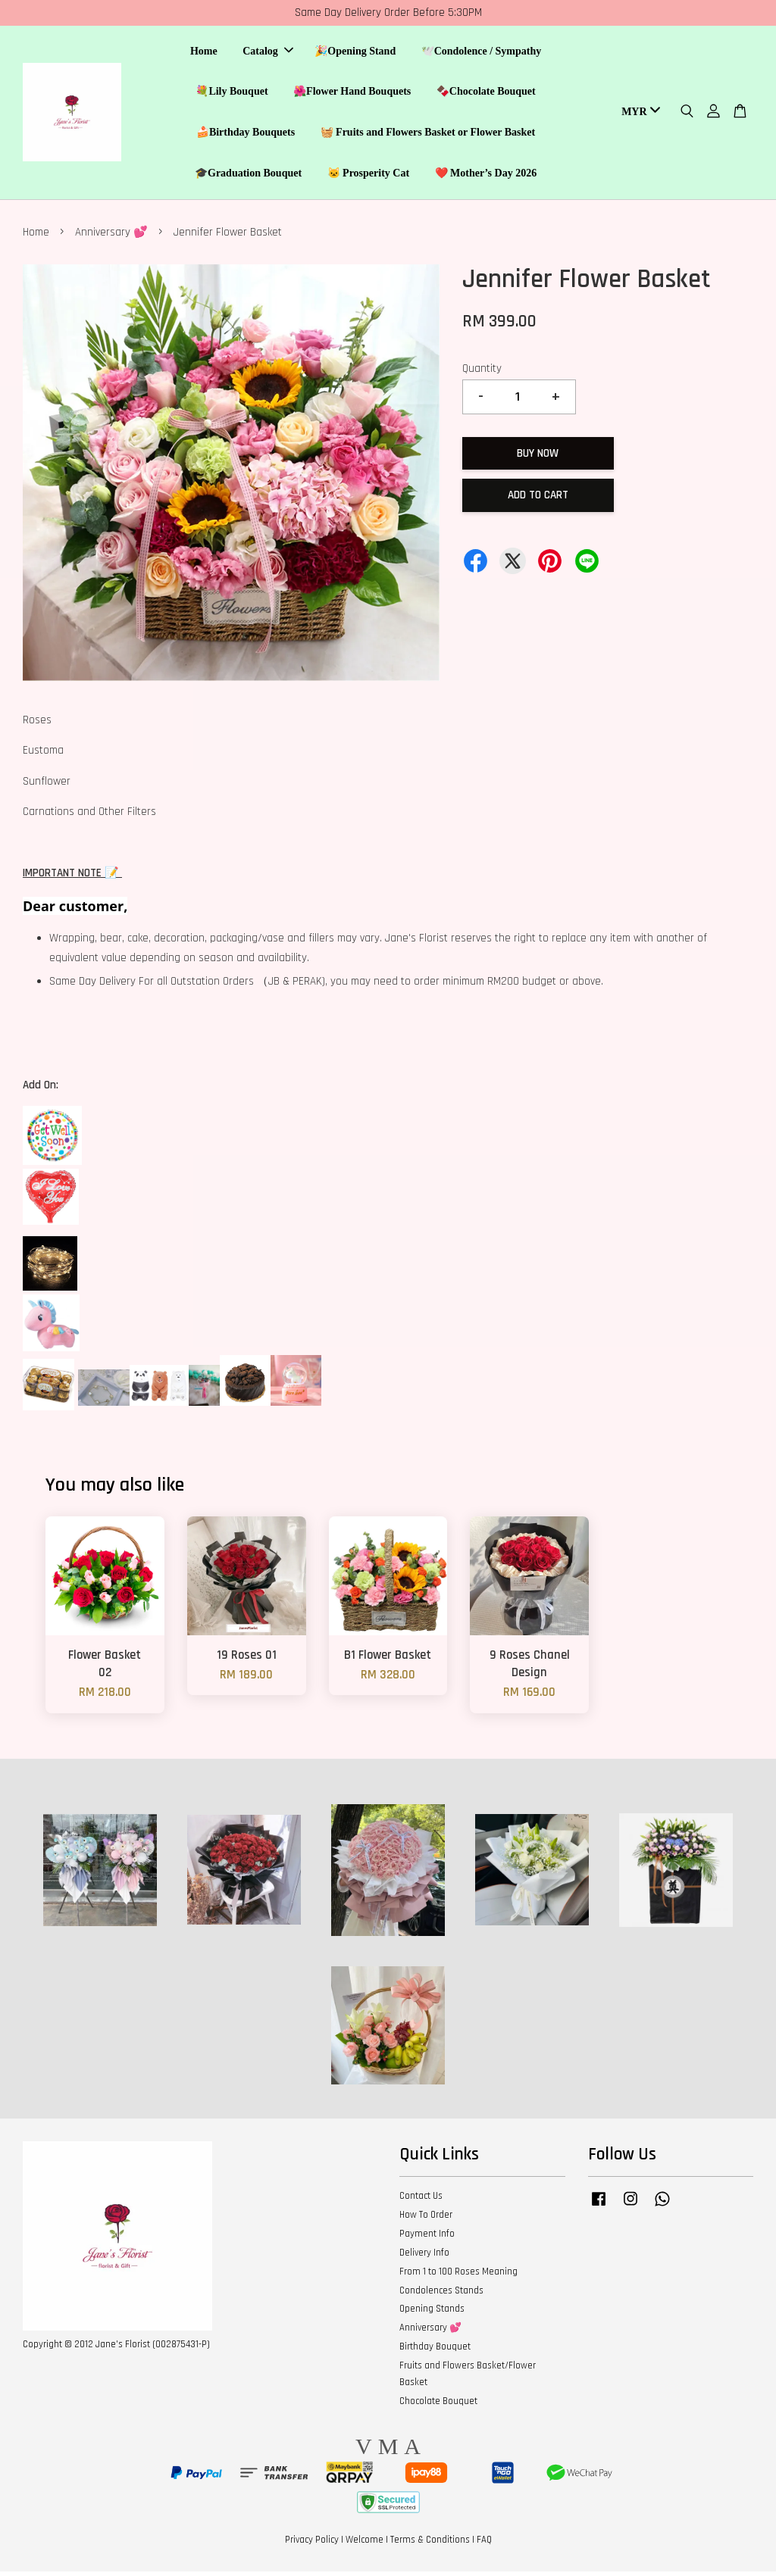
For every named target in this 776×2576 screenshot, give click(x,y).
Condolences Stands (441, 2295)
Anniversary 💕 (111, 236)
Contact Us (421, 2200)
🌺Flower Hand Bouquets (352, 93)
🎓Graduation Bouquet (248, 175)
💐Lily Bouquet (232, 93)
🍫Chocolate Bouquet (486, 93)
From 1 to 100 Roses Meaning (458, 2276)
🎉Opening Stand (355, 53)
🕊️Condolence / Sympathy (481, 53)
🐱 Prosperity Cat (368, 175)
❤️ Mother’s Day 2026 (486, 175)
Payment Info (427, 2238)
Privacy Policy (312, 2544)
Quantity (482, 373)
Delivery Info (424, 2257)
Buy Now (538, 458)
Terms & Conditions (430, 2544)
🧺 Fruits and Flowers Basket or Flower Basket (428, 134)
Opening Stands (432, 2313)
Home (203, 53)
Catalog (267, 53)
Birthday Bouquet (435, 2351)
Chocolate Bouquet (438, 2406)
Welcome (364, 2544)
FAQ (484, 2544)
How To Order (425, 2219)
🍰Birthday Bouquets (245, 134)
